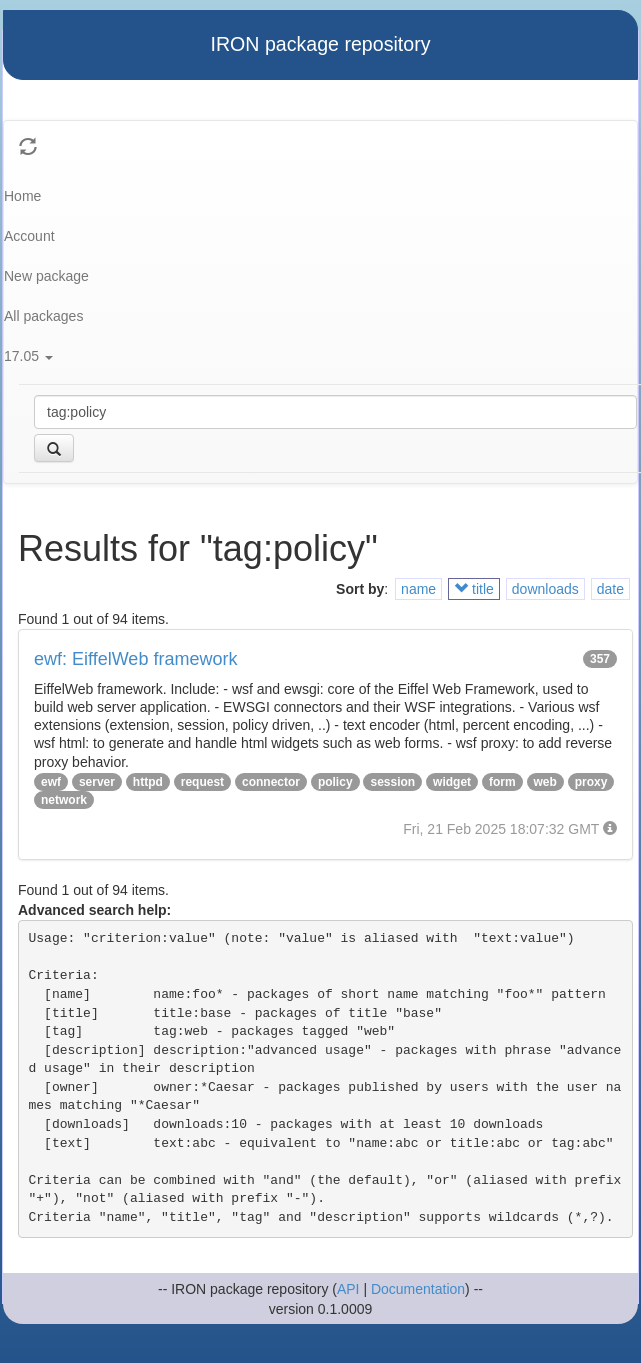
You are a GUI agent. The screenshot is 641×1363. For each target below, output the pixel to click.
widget (452, 782)
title (474, 589)
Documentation (418, 1289)
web (545, 782)
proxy (591, 782)
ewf (51, 782)
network (64, 800)
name (418, 589)
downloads (545, 589)
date (610, 589)
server (97, 782)
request (202, 782)
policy (335, 782)
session (392, 782)
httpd (148, 782)
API (348, 1289)
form (502, 782)
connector (271, 782)
